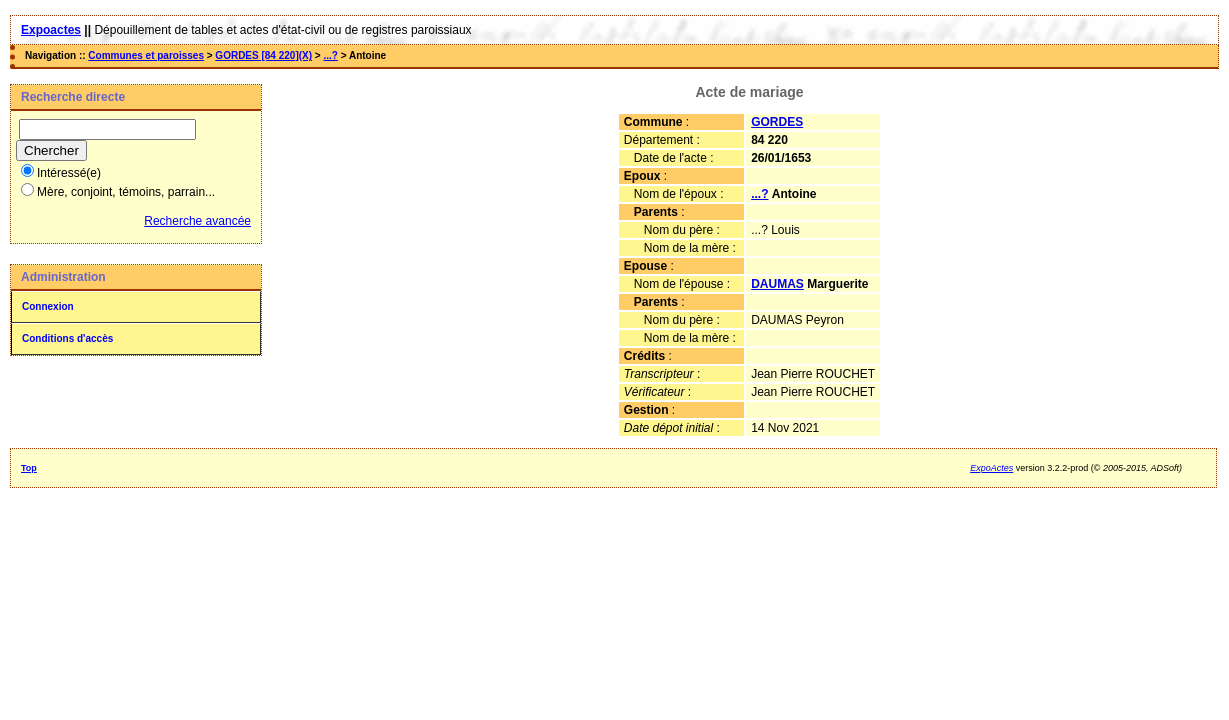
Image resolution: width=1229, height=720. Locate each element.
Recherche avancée (197, 221)
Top (29, 468)
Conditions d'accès (67, 338)
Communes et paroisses (146, 55)
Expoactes (51, 30)
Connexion (48, 306)
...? (330, 55)
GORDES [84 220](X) (263, 55)
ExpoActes (991, 468)
